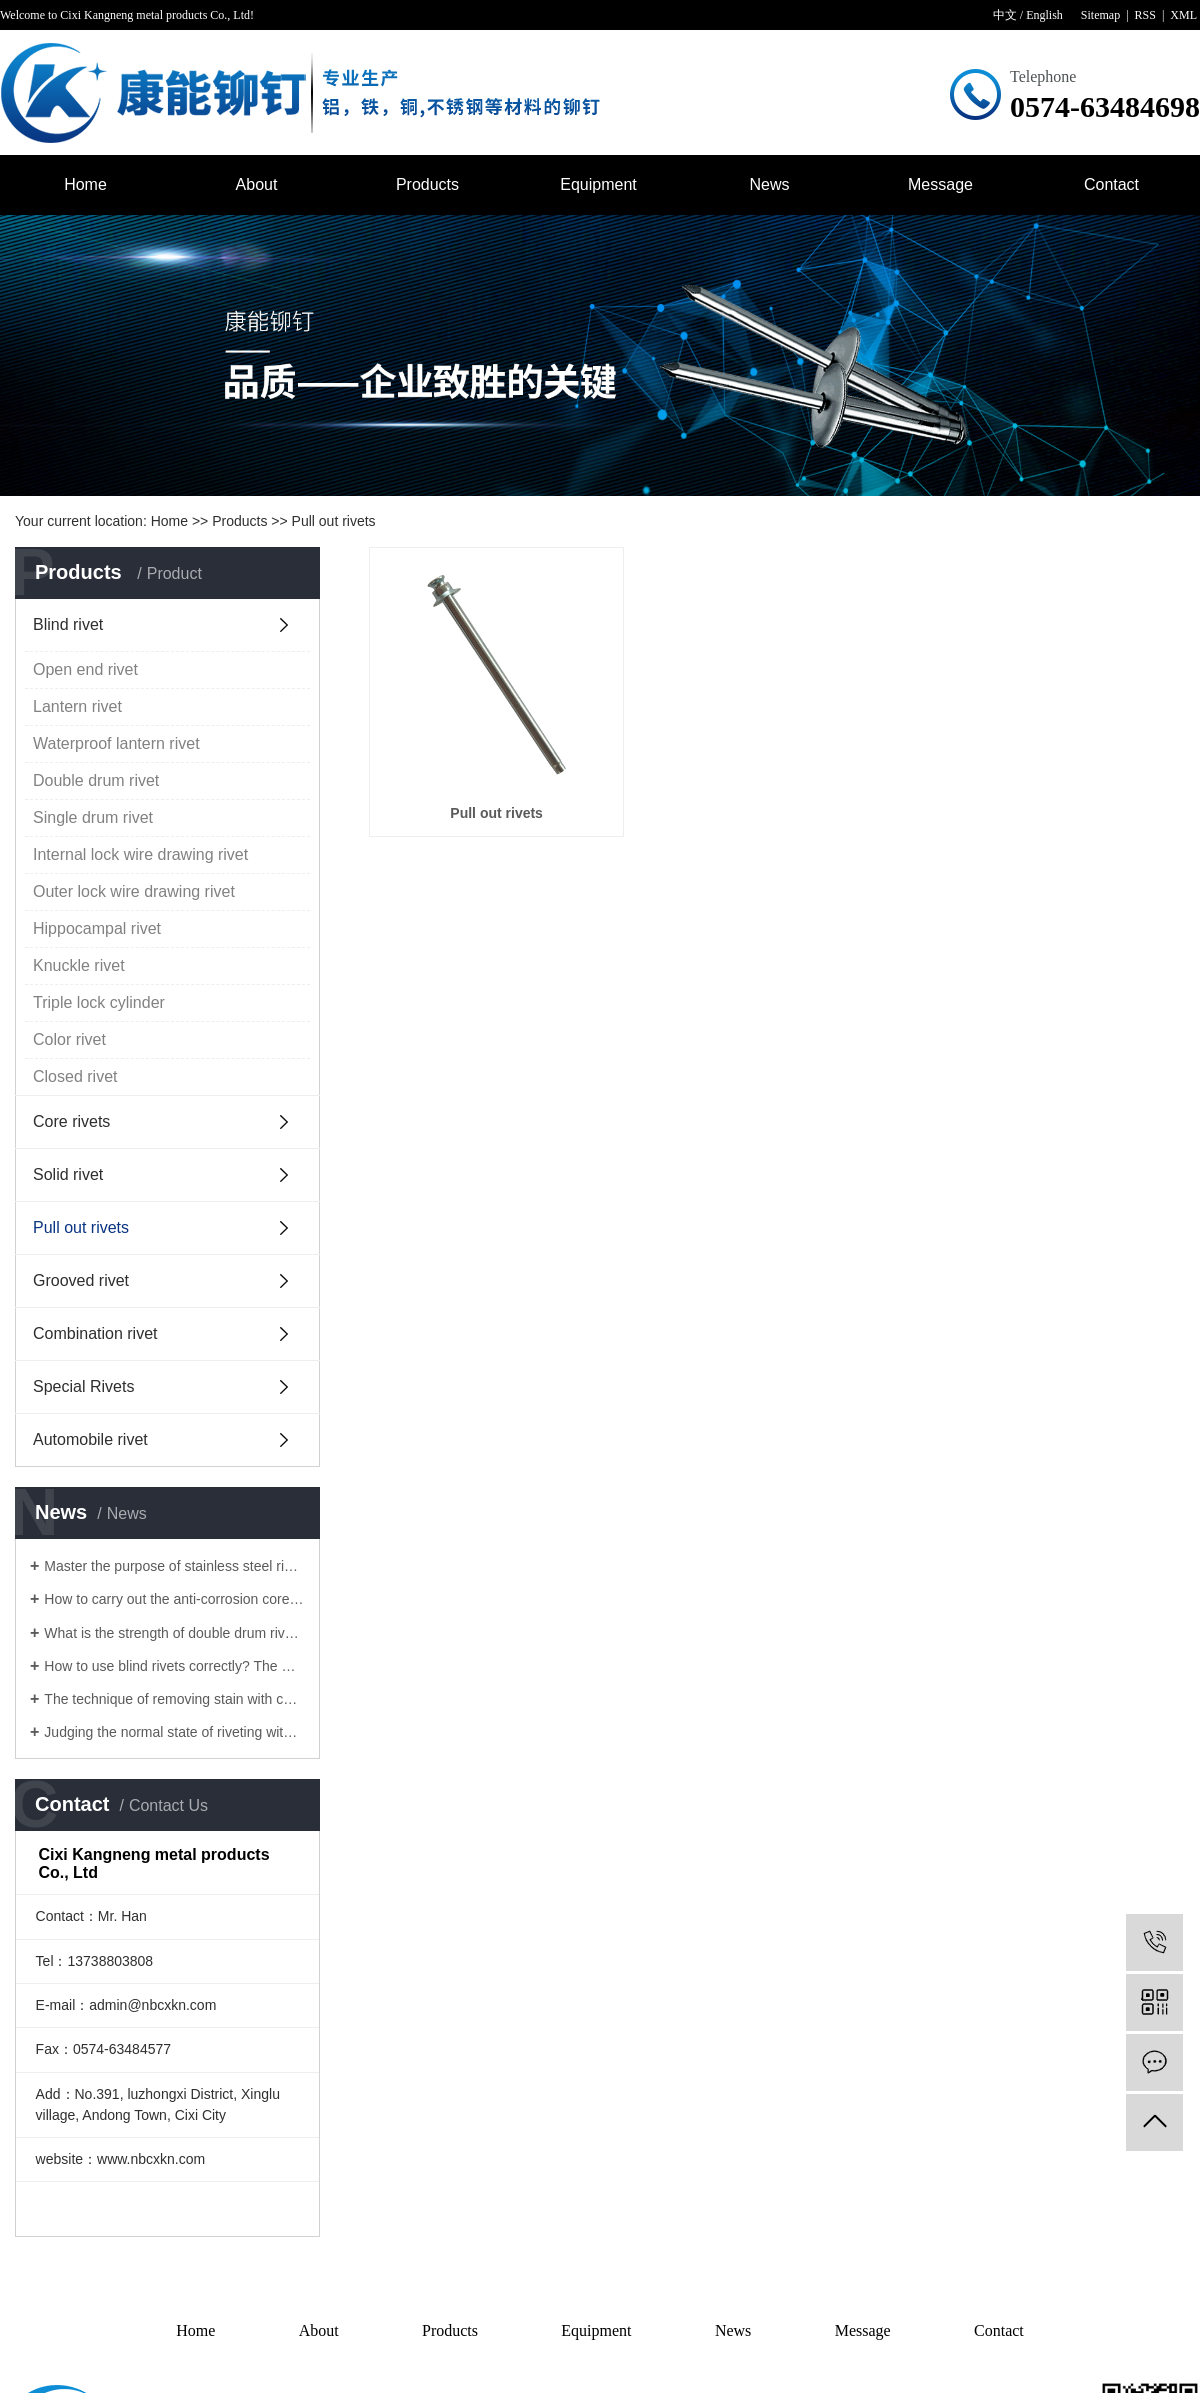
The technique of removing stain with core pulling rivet (174, 1699)
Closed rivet (75, 1076)
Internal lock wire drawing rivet (140, 854)
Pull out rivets (334, 521)
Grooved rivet (81, 1280)
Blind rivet (68, 624)
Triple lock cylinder (99, 1002)
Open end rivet (85, 669)
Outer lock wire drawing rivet (134, 891)
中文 (1005, 15)
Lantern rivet (77, 706)
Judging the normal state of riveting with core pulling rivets (174, 1732)
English (1044, 15)
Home (85, 184)
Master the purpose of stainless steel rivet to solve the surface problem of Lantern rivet (174, 1566)
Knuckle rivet (79, 965)
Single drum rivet (93, 817)
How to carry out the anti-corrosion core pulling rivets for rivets (174, 1599)
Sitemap (1100, 15)
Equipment (598, 184)
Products (427, 184)
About (257, 184)
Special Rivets (83, 1386)
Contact (1111, 184)
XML (1183, 15)
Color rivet (69, 1039)
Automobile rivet (90, 1439)
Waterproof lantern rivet (116, 743)
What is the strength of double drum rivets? (174, 1633)
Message (940, 184)
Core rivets (71, 1121)
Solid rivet (68, 1174)
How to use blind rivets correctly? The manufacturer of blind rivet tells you (174, 1666)
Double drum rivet (96, 780)
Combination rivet (95, 1333)
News (769, 184)
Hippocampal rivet (97, 928)
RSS (1145, 15)
